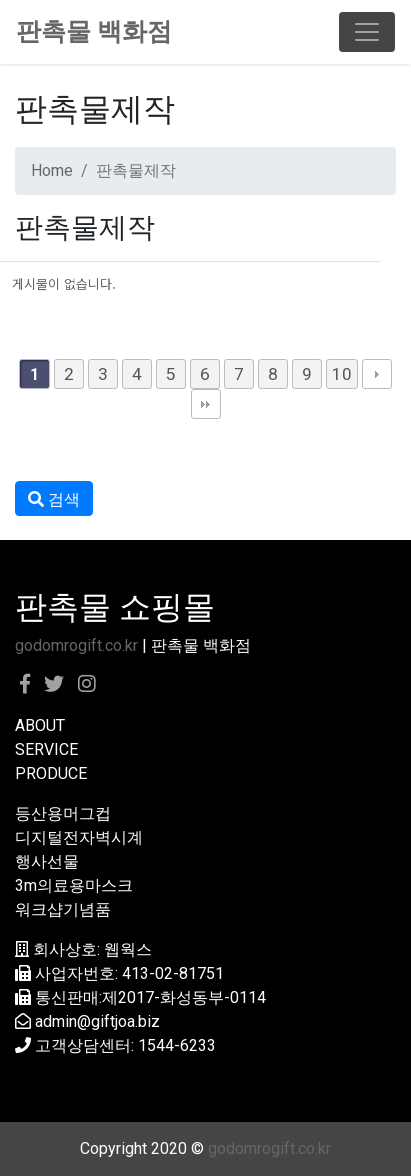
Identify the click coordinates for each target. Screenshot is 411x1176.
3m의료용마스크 (74, 885)
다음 (377, 374)
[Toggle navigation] (367, 32)
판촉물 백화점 (94, 31)
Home (52, 170)
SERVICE (46, 749)
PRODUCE (51, 773)
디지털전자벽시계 (79, 837)
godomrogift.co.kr (76, 645)
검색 (54, 499)
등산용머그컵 (63, 813)
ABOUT (40, 725)
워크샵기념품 (63, 909)
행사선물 (47, 861)
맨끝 (206, 404)
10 (342, 374)
